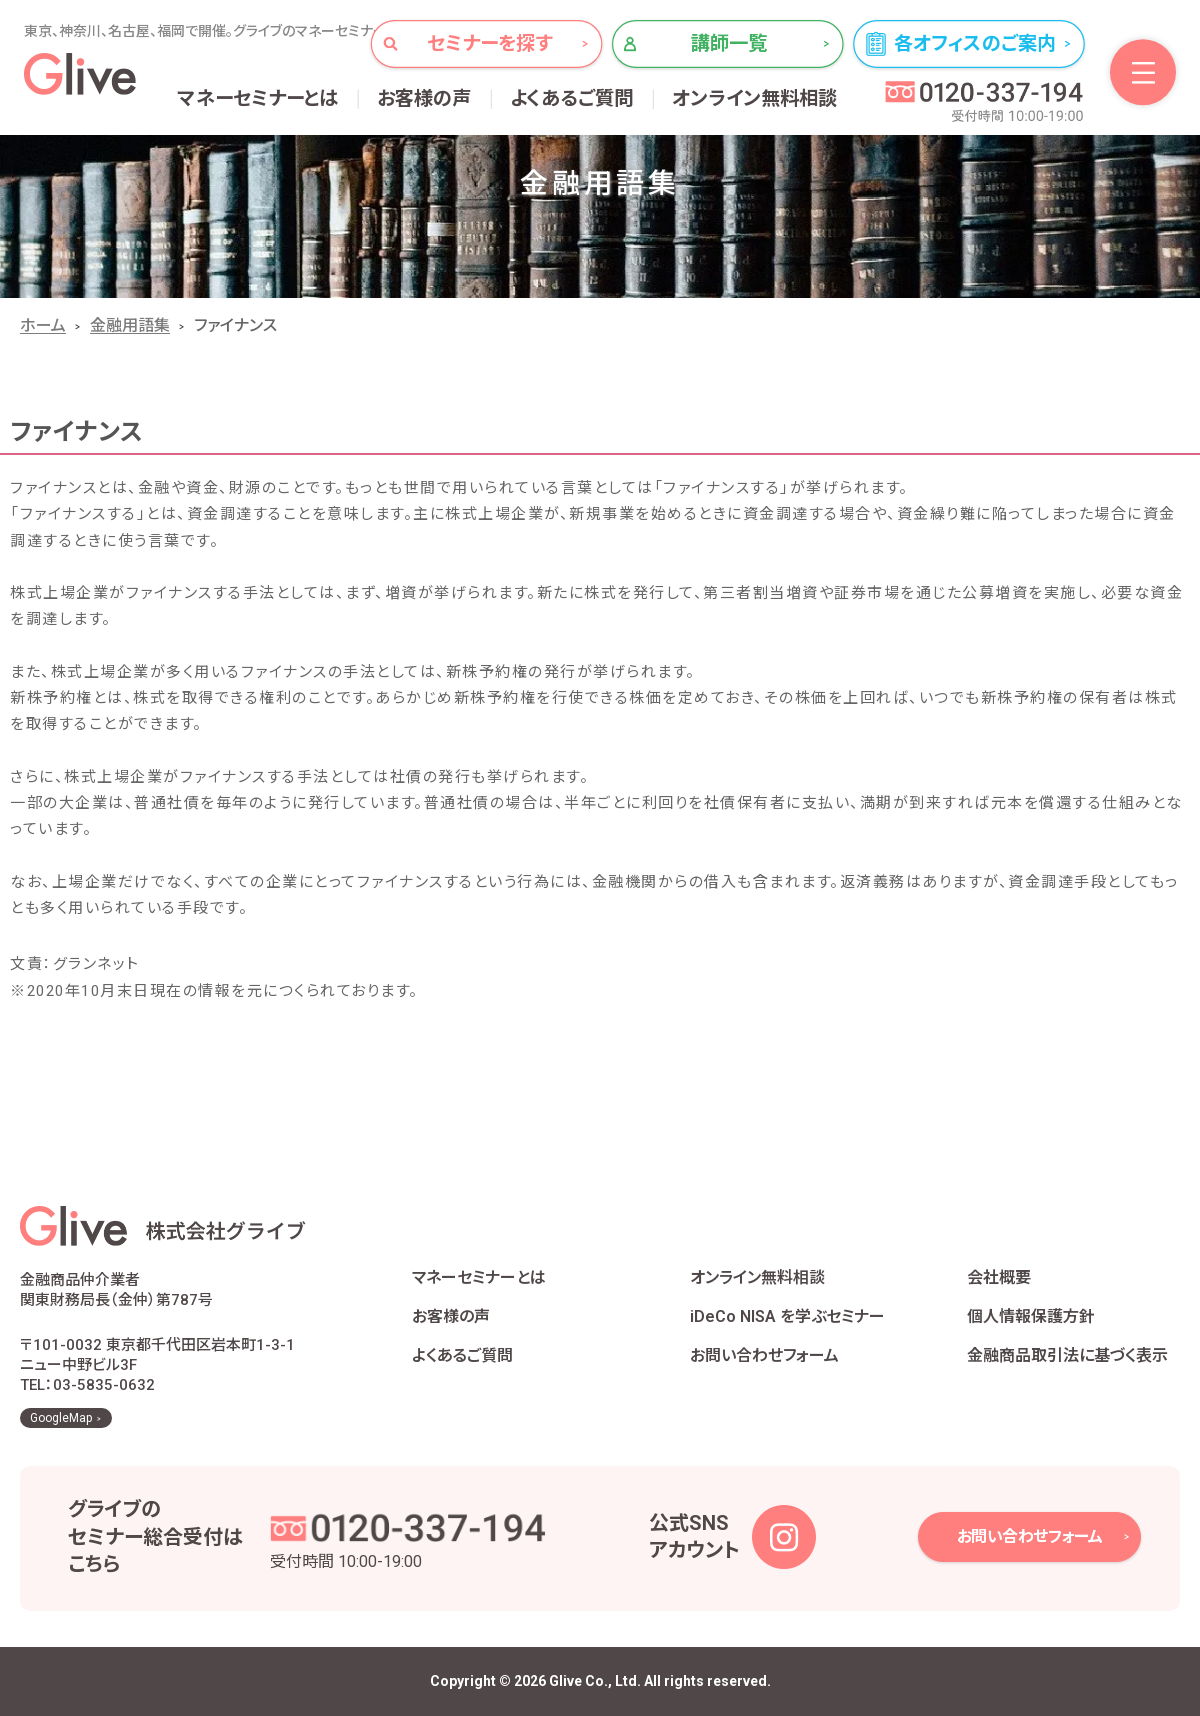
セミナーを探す (489, 43)
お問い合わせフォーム (764, 1355)
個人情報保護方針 (1031, 1316)
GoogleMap (61, 1418)
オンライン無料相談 (755, 98)
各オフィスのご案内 (975, 43)
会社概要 (999, 1277)
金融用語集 (130, 325)
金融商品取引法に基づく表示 (1067, 1355)
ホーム (43, 325)
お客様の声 (424, 98)
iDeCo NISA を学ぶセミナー (787, 1316)
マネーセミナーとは (258, 98)
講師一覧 (729, 43)
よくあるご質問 (572, 98)
